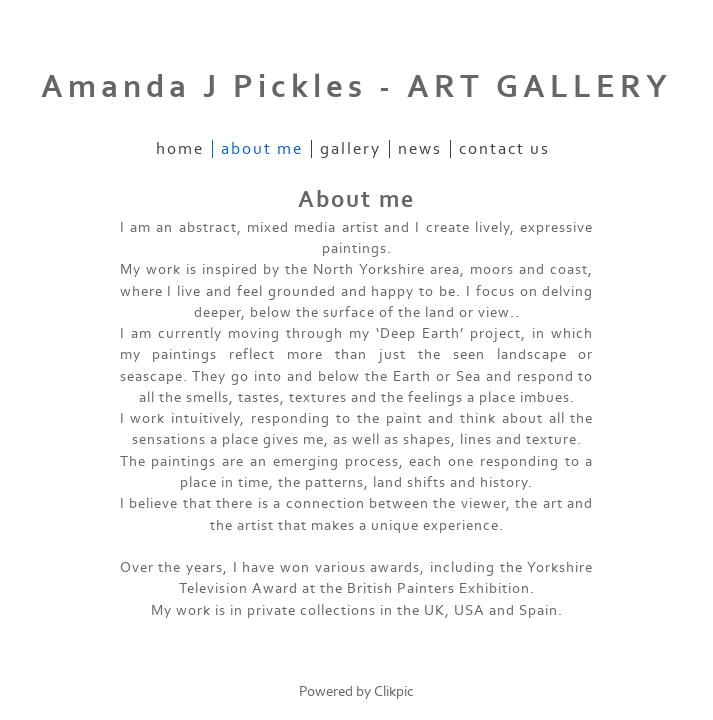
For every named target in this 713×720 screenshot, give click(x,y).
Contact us (504, 149)
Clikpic (394, 691)
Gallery (350, 149)
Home (180, 149)
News (420, 149)
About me (262, 149)
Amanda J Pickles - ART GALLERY (356, 87)
